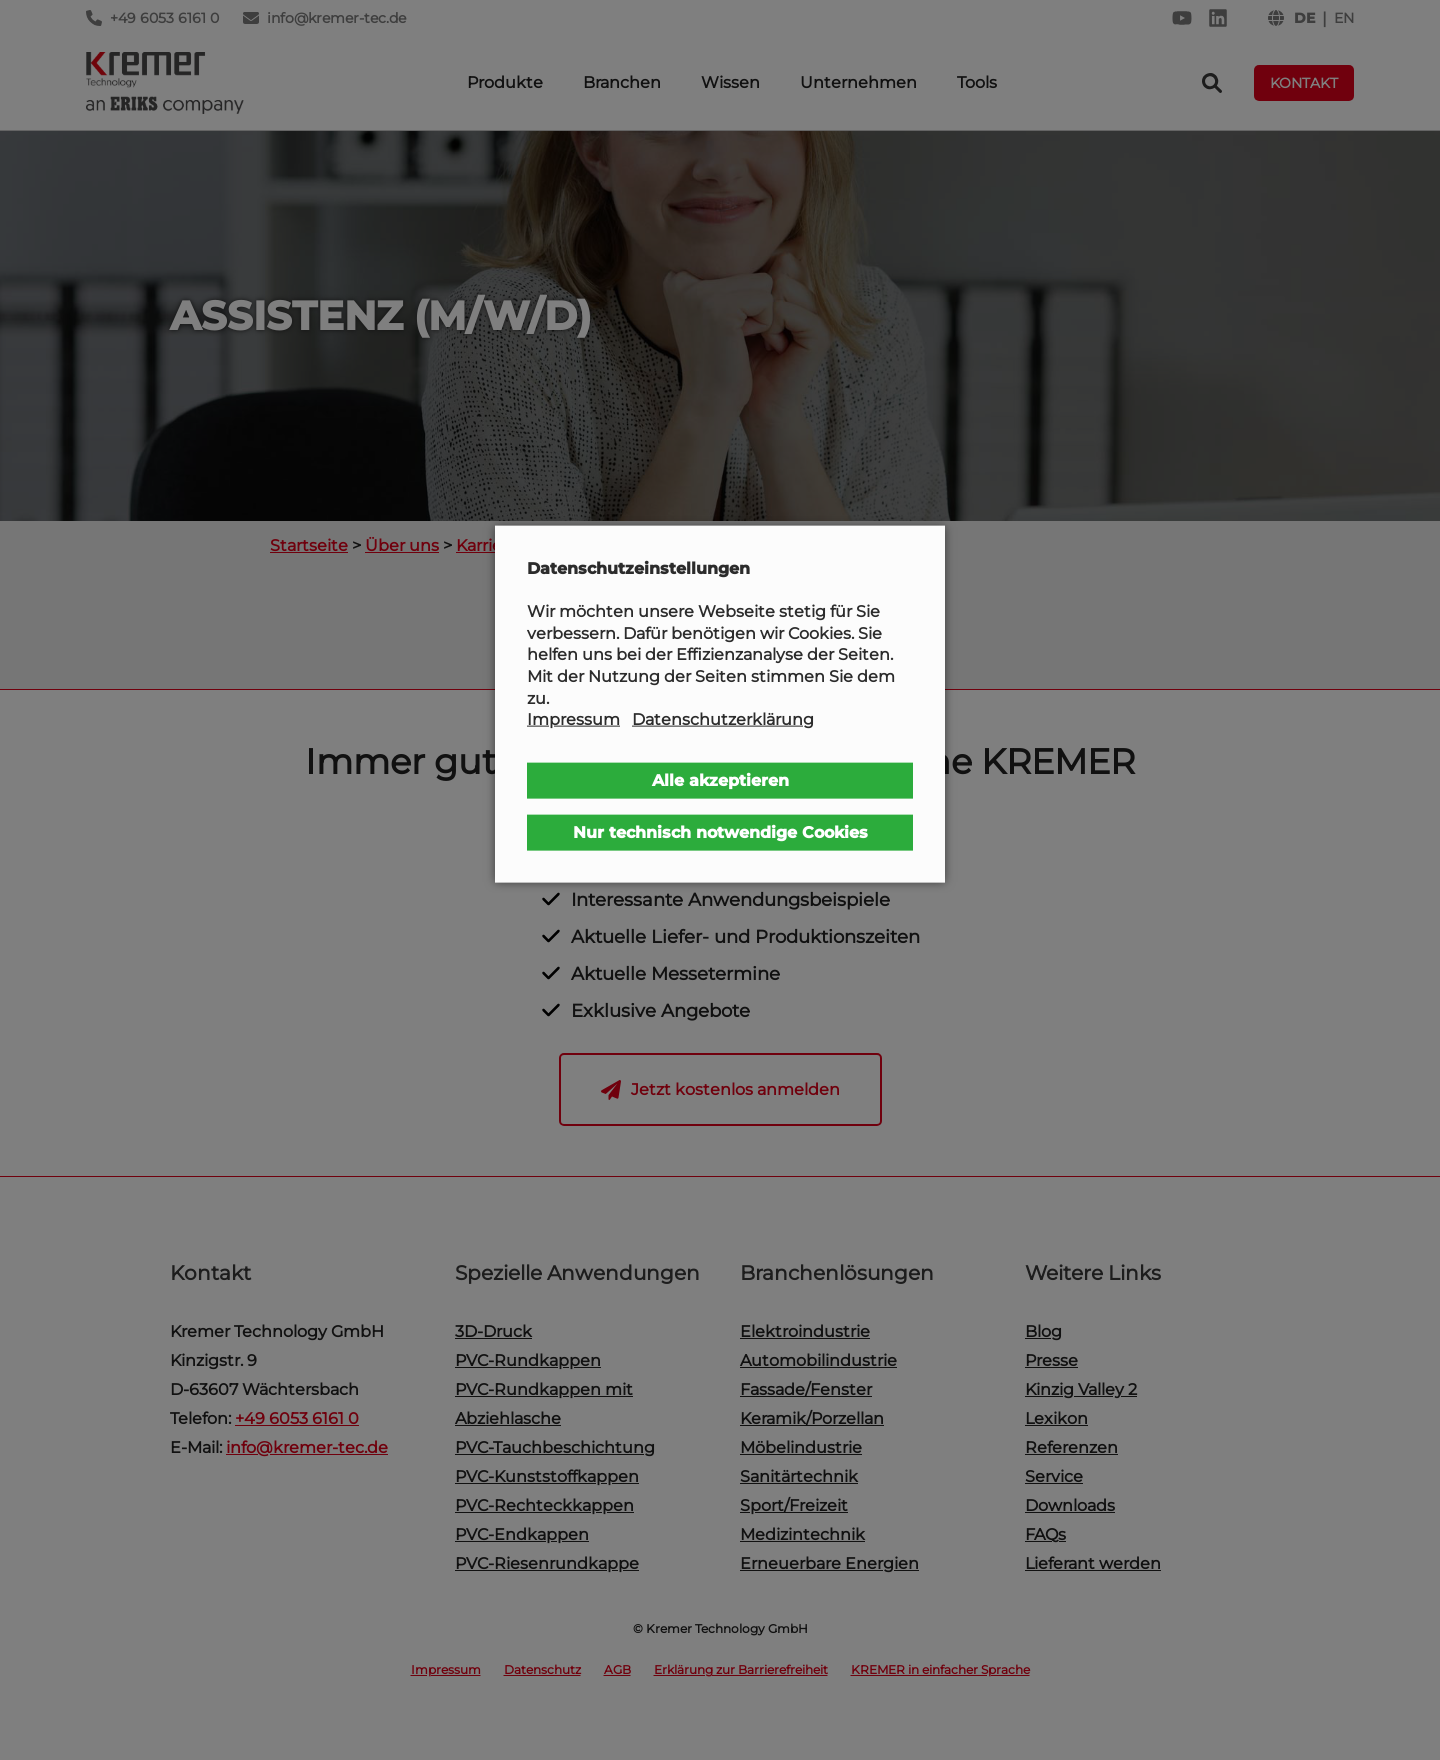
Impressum (573, 719)
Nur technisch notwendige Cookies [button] (720, 831)
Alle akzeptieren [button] (720, 779)
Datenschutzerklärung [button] (723, 719)
